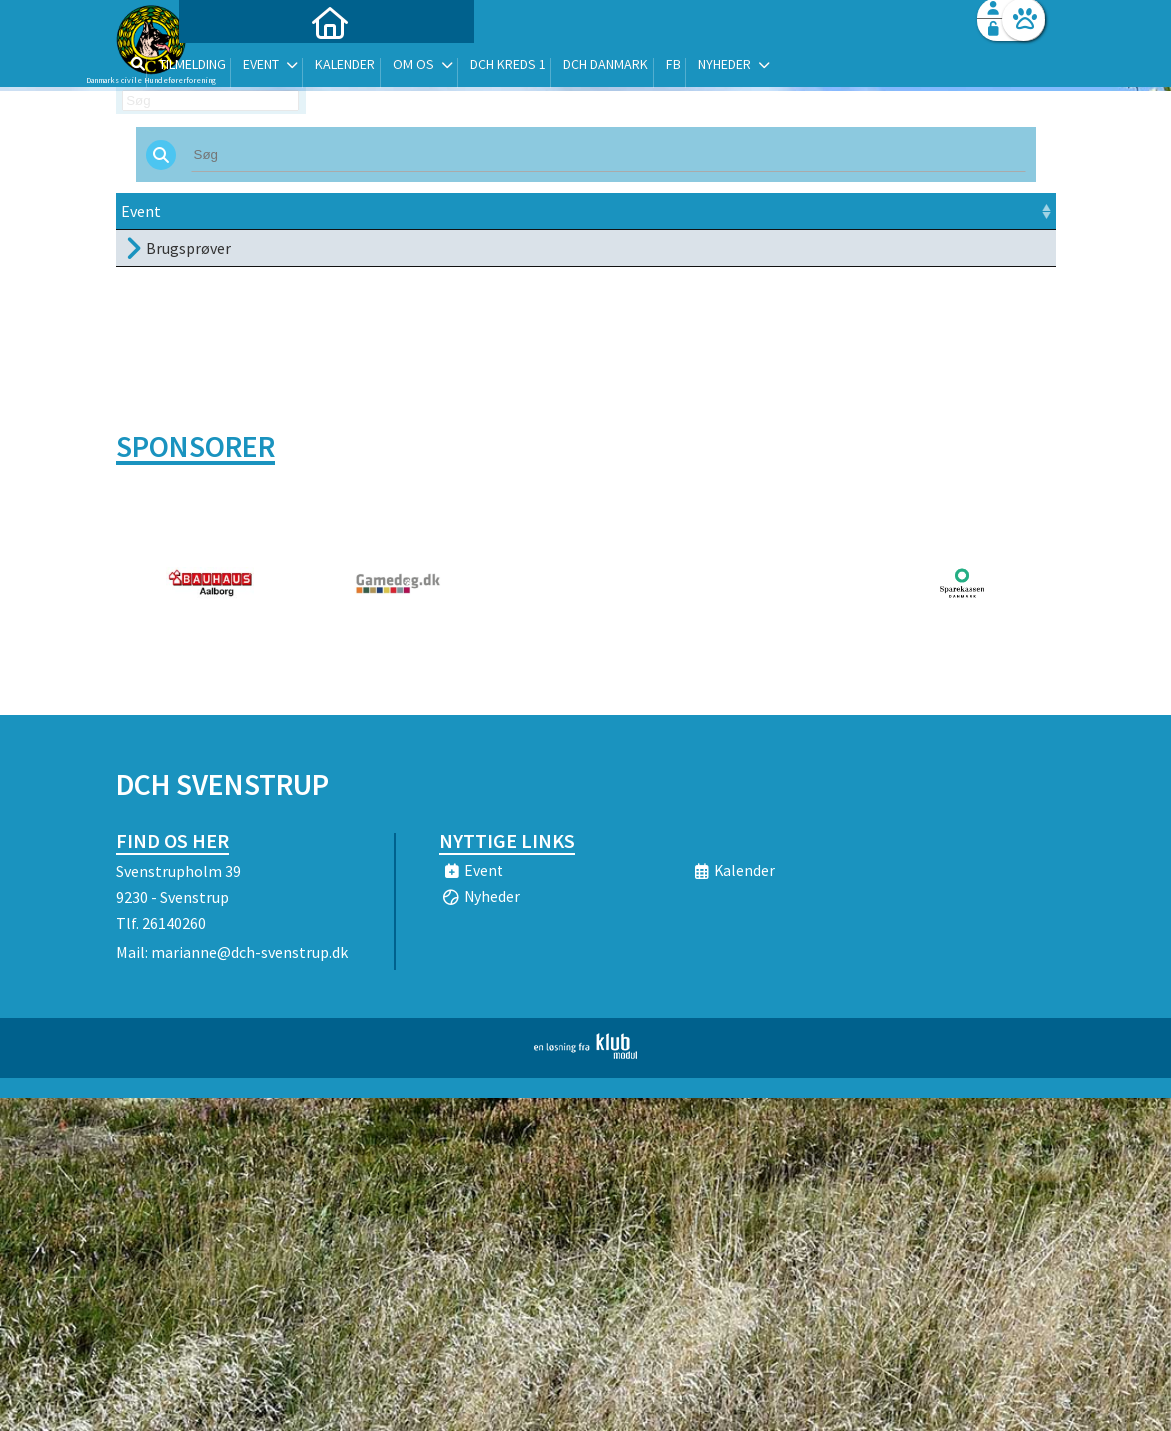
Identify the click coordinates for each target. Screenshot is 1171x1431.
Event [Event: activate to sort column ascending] (141, 211)
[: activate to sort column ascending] (1008, 211)
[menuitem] (241, 67)
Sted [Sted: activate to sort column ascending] (578, 211)
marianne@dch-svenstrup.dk (249, 952)
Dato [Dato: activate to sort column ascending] (353, 211)
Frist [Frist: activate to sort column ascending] (502, 211)
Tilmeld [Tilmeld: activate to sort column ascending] (884, 211)
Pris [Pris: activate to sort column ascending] (792, 211)
